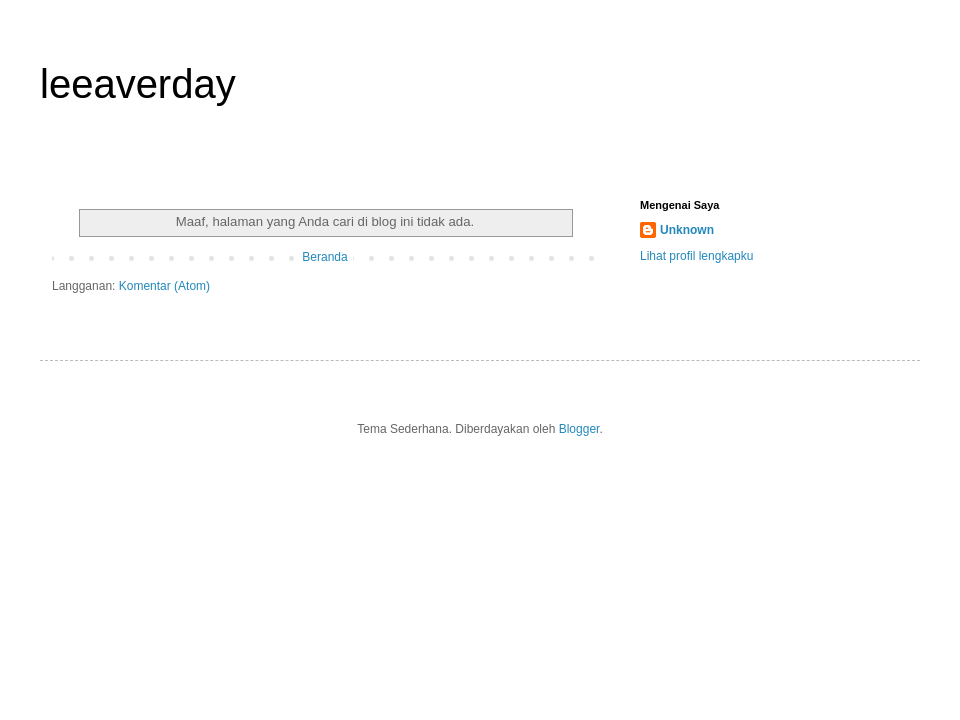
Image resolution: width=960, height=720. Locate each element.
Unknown (687, 230)
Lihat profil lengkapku (696, 256)
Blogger (579, 429)
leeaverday (138, 84)
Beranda (324, 257)
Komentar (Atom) (164, 286)
